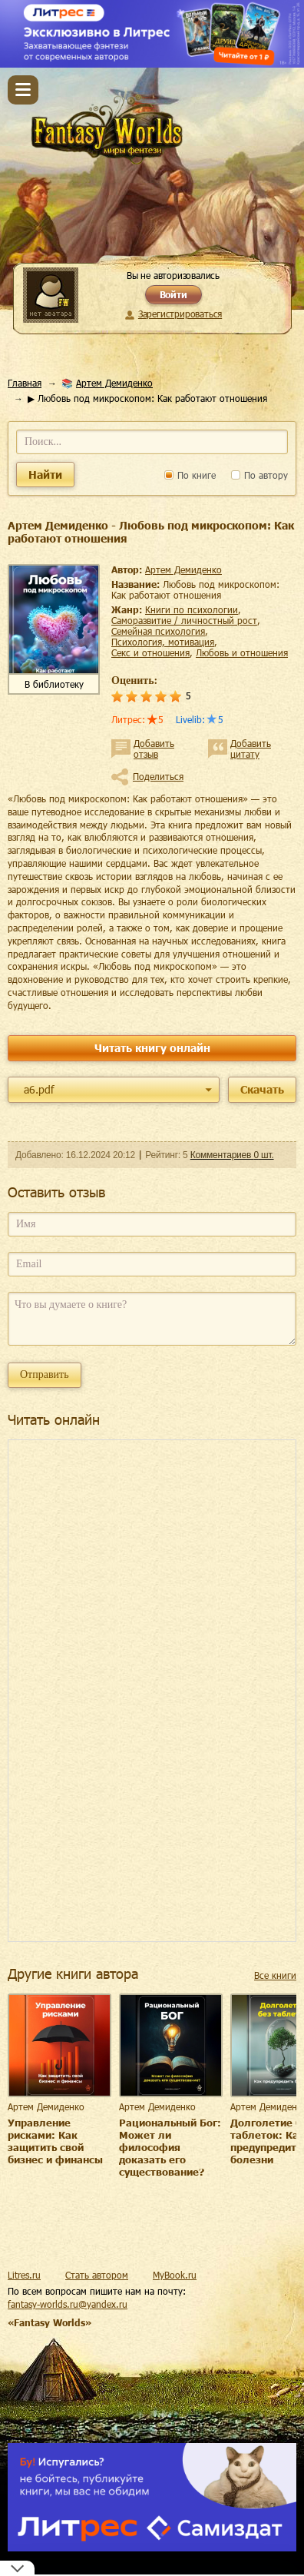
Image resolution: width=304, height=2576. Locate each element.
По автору (259, 475)
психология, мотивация (162, 641)
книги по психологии (191, 609)
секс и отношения (150, 652)
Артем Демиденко (114, 382)
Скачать (262, 1089)
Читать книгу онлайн (152, 1047)
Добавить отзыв (154, 748)
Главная (24, 382)
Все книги (275, 1975)
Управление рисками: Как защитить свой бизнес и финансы (55, 2141)
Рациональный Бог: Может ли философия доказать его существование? (170, 2147)
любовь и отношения (242, 652)
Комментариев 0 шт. (232, 1155)
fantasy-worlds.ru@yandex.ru (67, 2304)
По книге (190, 475)
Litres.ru (24, 2274)
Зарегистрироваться (180, 313)
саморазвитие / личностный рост (184, 620)
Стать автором (96, 2274)
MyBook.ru (175, 2274)
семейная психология (158, 631)
